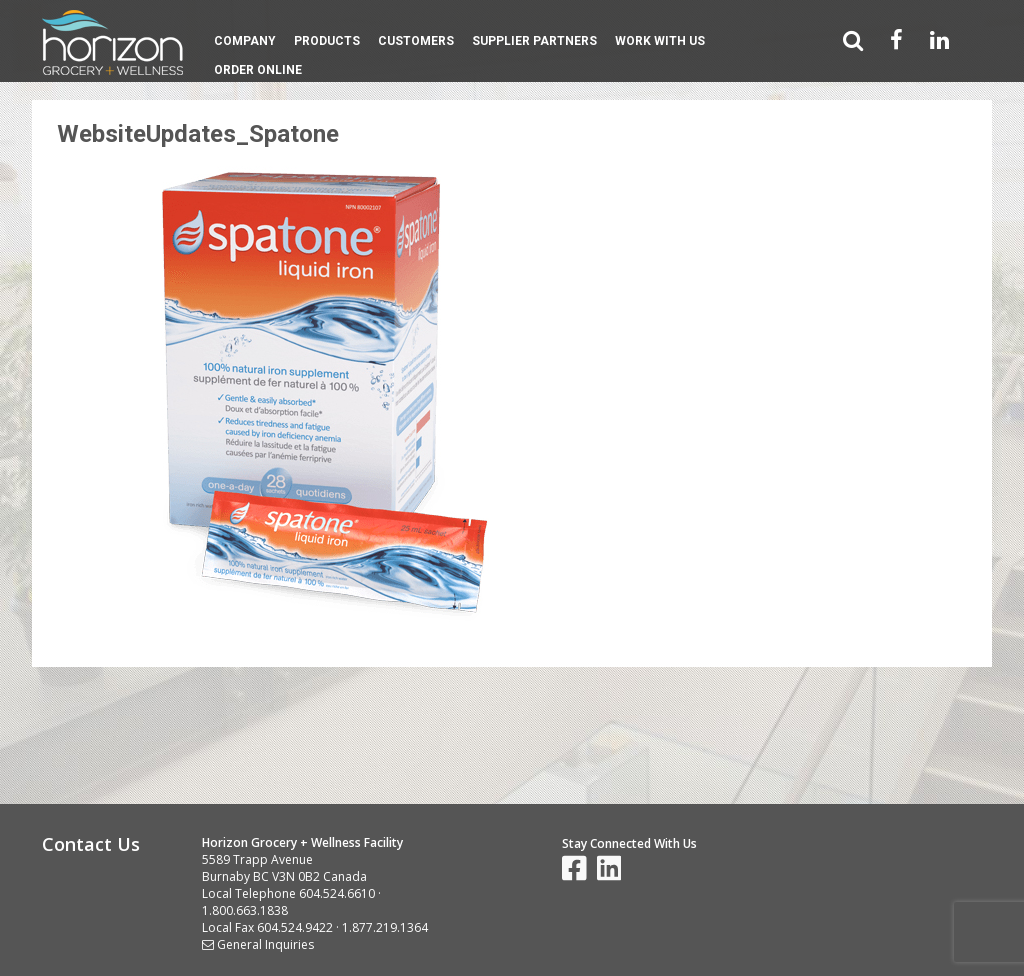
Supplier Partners (534, 41)
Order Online (258, 70)
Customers (416, 41)
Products (327, 41)
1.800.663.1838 (245, 910)
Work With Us (660, 41)
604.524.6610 (337, 893)
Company (245, 41)
